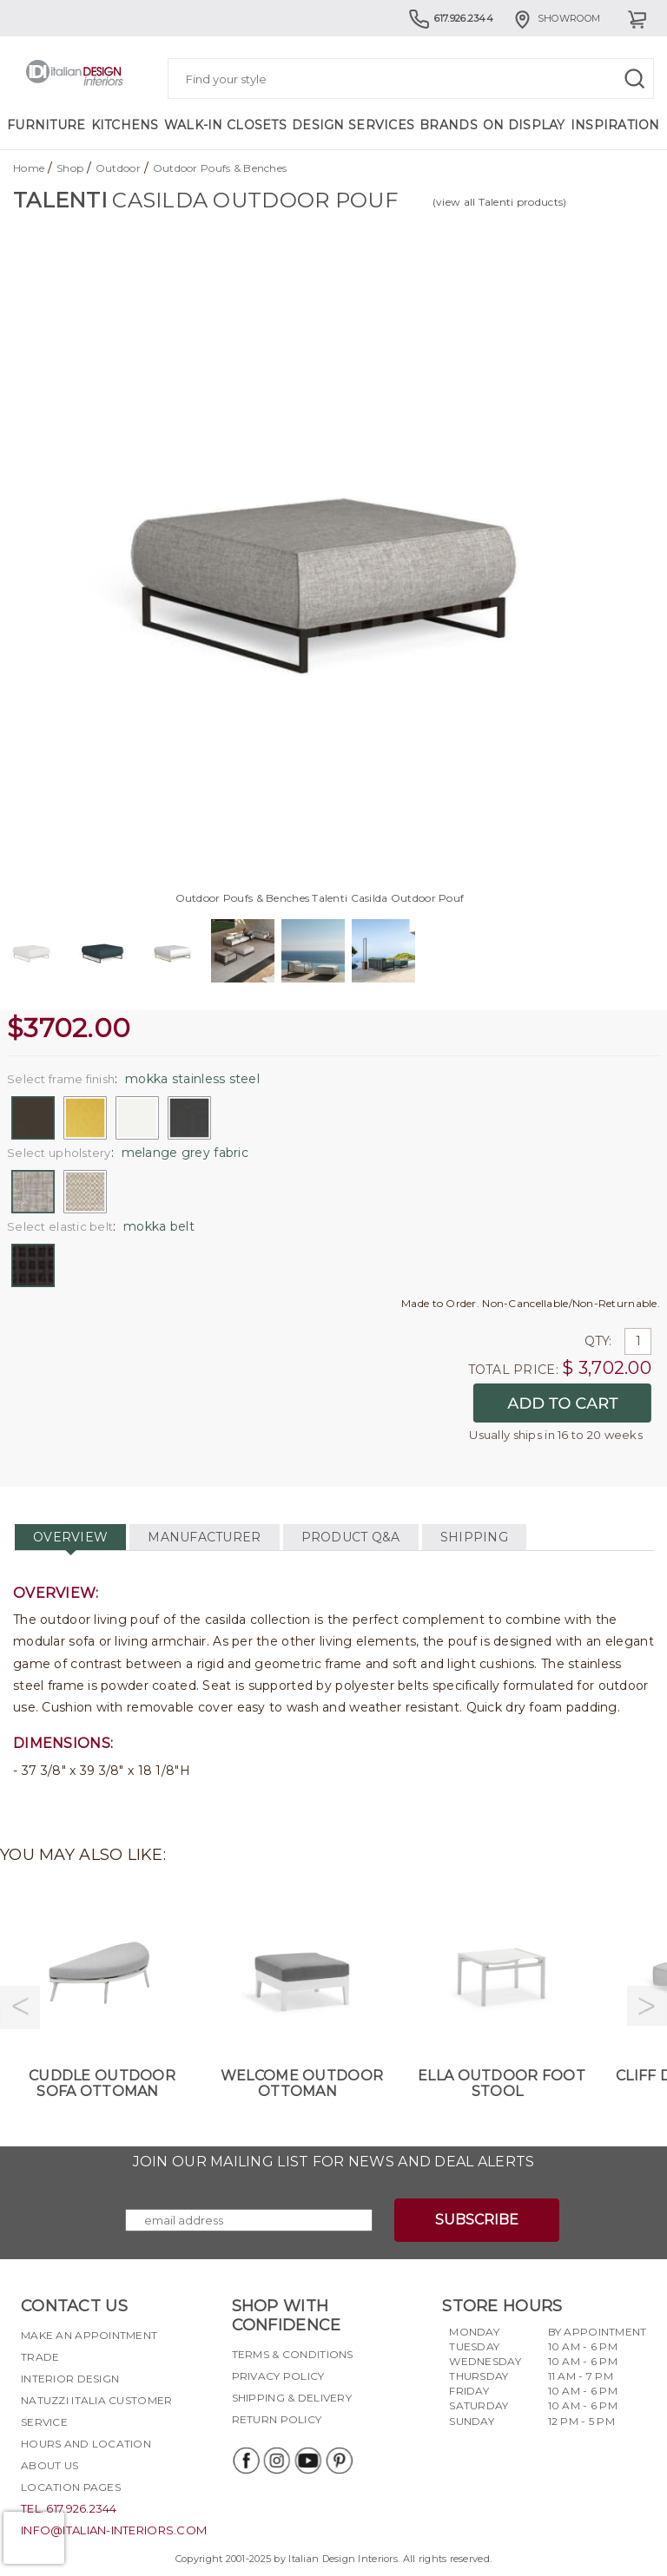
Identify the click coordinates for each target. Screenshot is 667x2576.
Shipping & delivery (292, 2397)
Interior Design (70, 2378)
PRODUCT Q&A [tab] (350, 1537)
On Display (524, 125)
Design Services (353, 125)
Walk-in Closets (225, 125)
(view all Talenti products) (500, 201)
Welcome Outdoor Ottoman (302, 2083)
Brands (448, 125)
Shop (69, 167)
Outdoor (118, 167)
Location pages (71, 2487)
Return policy (277, 2419)
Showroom (556, 18)
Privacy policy (278, 2375)
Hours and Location (86, 2443)
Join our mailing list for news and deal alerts (334, 2161)
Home (28, 167)
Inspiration (615, 125)
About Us (49, 2465)
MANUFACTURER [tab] (204, 1537)
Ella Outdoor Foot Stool (501, 2083)
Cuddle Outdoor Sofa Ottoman (102, 2083)
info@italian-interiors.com (114, 2530)
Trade (40, 2356)
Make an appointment (89, 2335)
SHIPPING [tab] (474, 1537)
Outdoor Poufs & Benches (220, 167)
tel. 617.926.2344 (69, 2508)
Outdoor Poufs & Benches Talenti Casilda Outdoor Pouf (320, 897)
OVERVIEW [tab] (70, 1537)
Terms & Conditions (292, 2354)
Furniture (46, 125)
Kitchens (125, 125)
